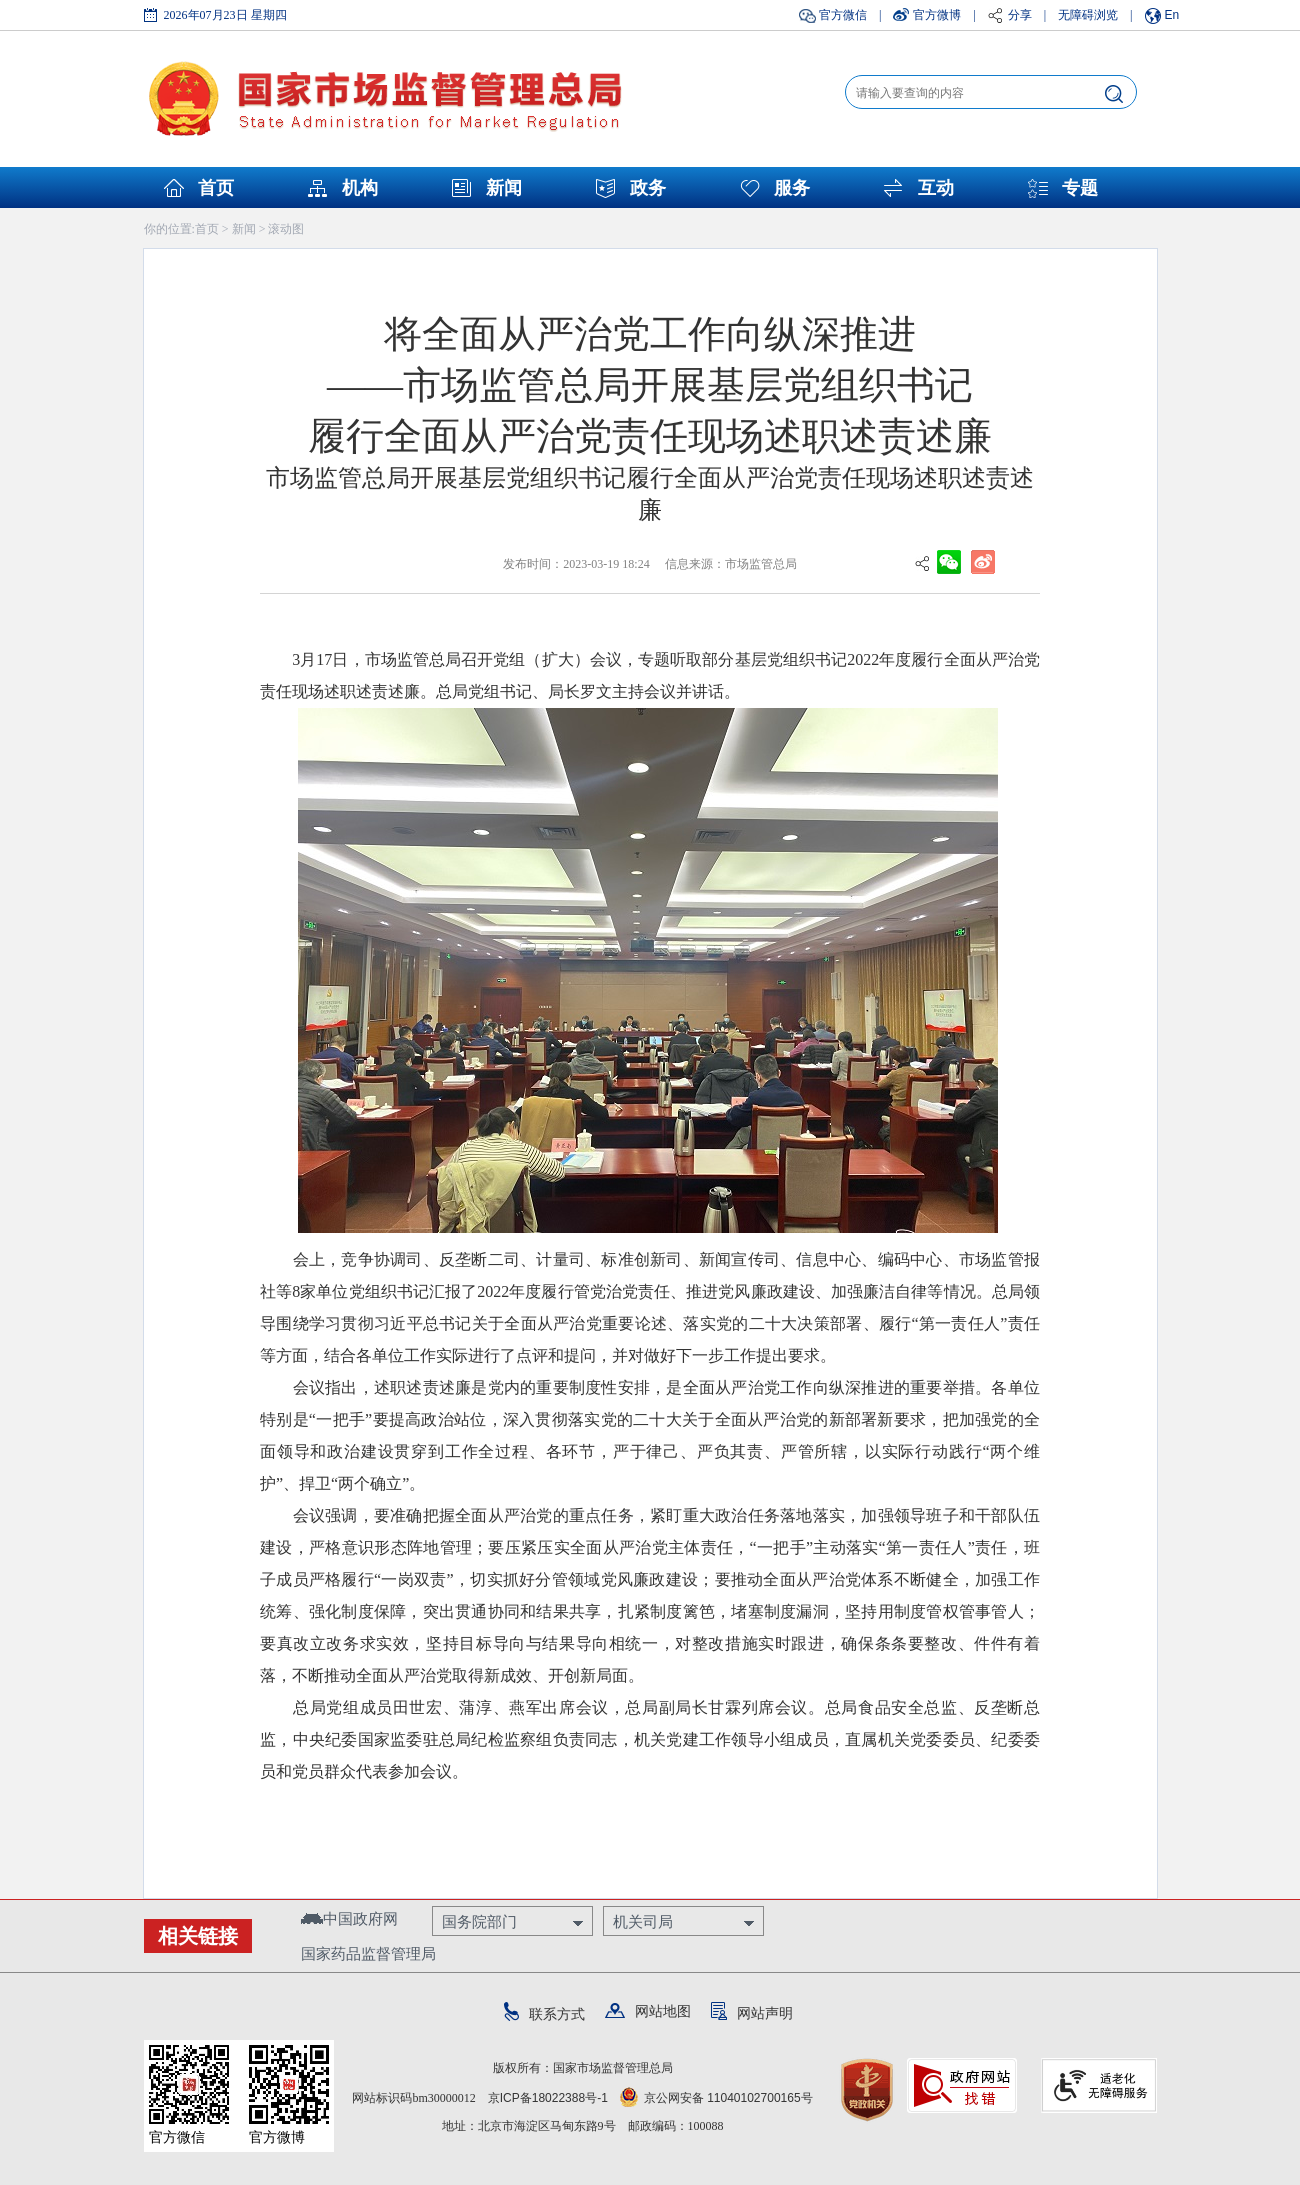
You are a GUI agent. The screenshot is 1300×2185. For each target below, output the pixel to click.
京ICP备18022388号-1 (548, 2098)
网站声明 (752, 2013)
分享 (1020, 15)
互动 (936, 188)
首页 (216, 188)
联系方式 (544, 2014)
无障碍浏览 (1088, 15)
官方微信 (843, 15)
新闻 (504, 188)
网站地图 (648, 2011)
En (1172, 15)
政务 (648, 188)
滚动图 (286, 229)
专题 (1080, 188)
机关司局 (643, 1921)
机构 (360, 188)
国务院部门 (479, 1921)
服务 (792, 188)
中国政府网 (349, 1918)
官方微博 (937, 15)
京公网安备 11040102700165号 (716, 2098)
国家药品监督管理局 (368, 1953)
